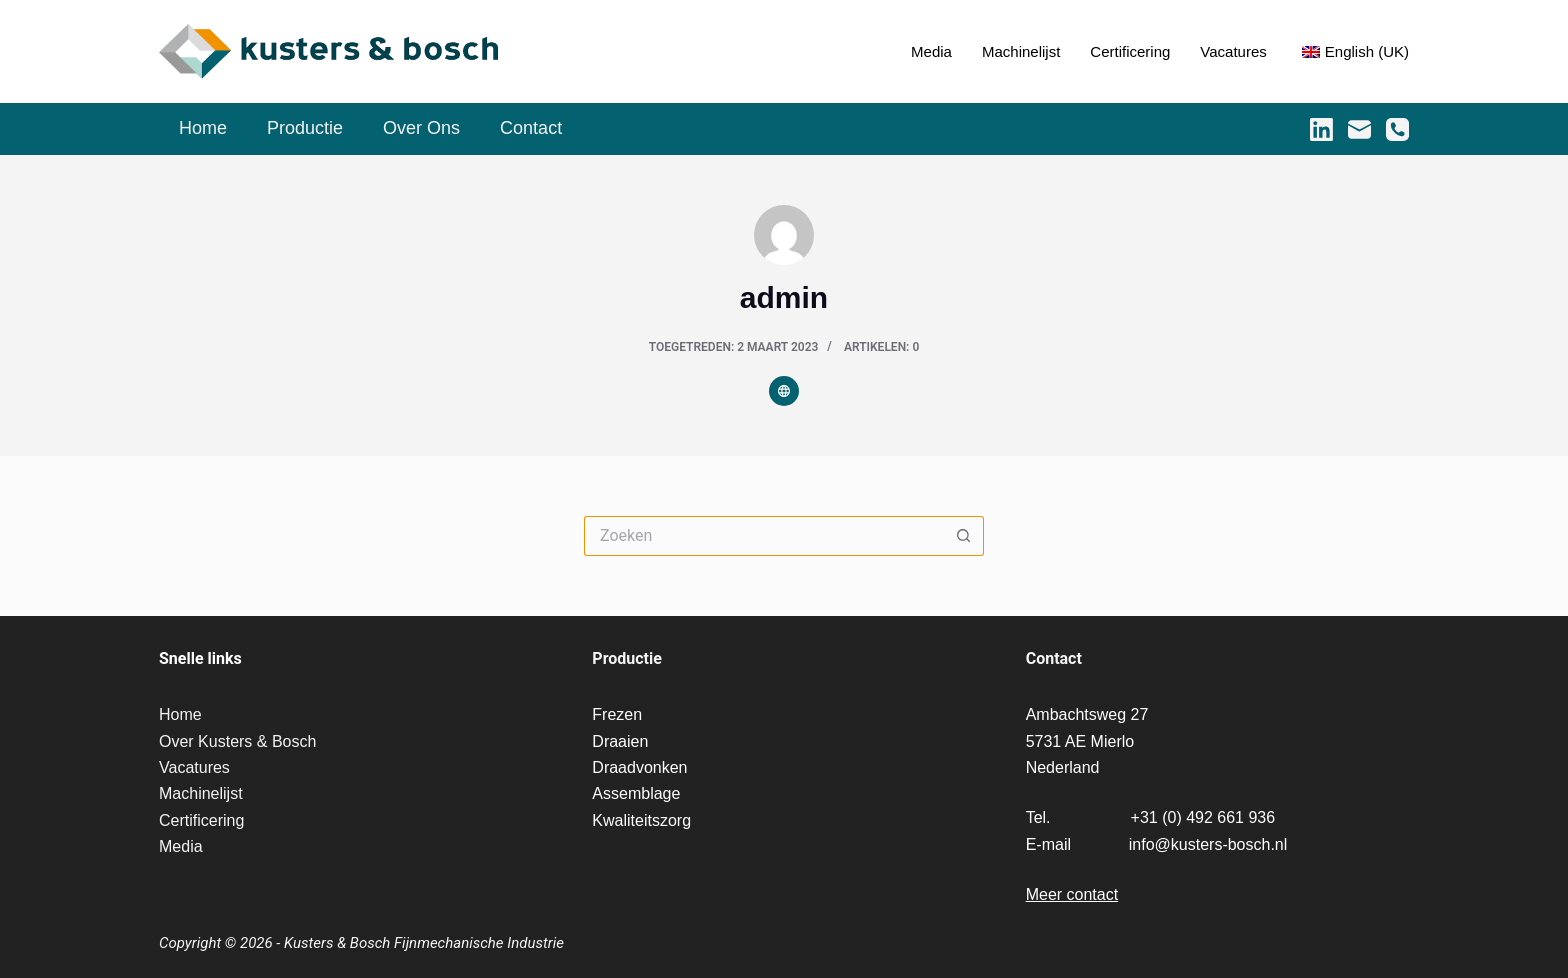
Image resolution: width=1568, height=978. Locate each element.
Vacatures (1233, 51)
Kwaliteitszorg (641, 820)
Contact (531, 128)
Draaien (620, 741)
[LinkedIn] (1321, 129)
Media (931, 51)
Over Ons (421, 128)
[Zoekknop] (964, 536)
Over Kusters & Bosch (237, 741)
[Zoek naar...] (764, 536)
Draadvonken (639, 767)
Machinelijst (1021, 51)
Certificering (1130, 51)
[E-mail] (1359, 129)
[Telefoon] (1397, 129)
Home (203, 128)
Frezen (617, 714)
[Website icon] (784, 391)
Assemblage (636, 793)
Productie (305, 128)
